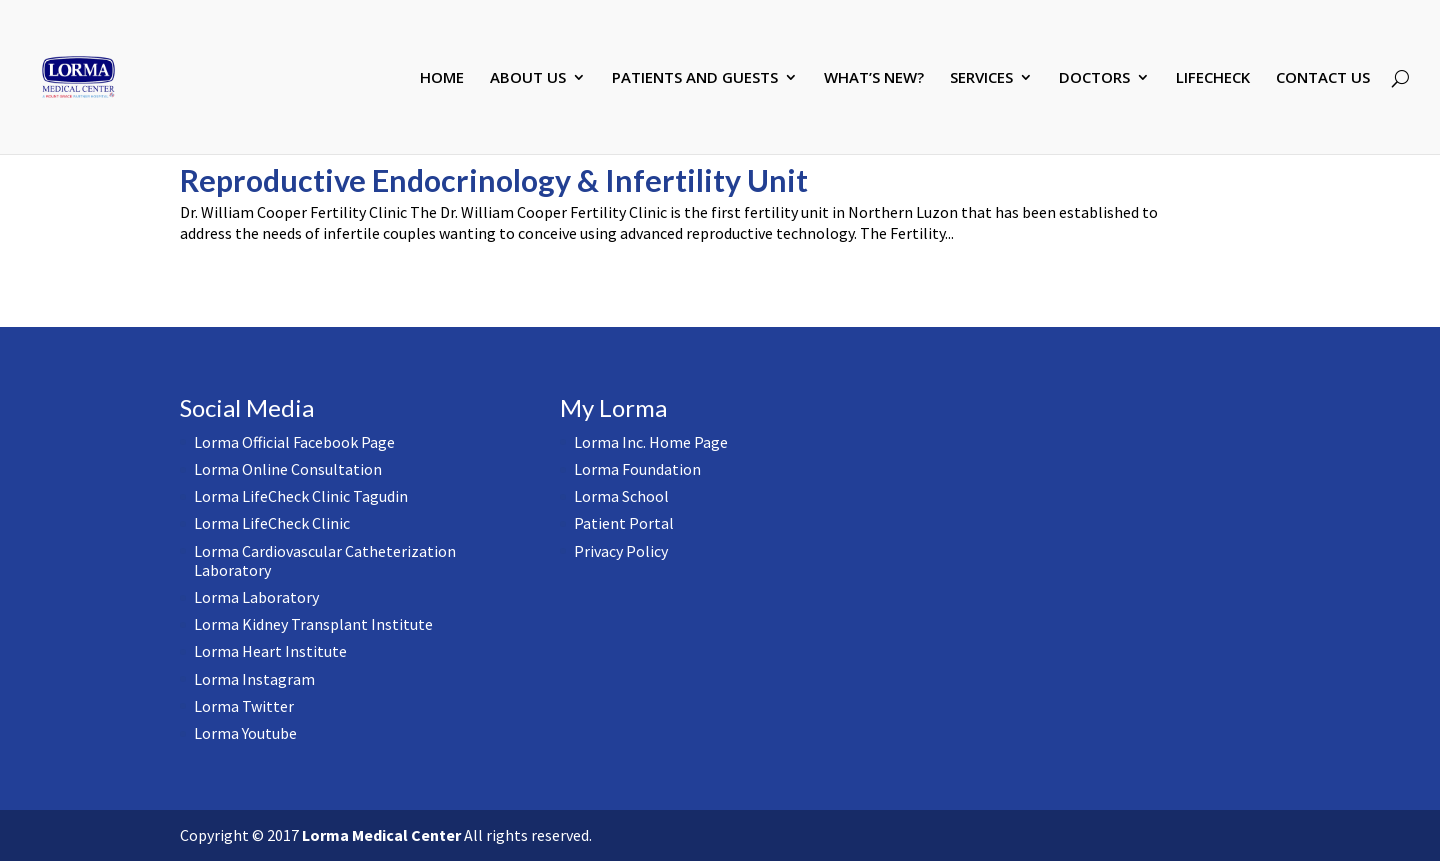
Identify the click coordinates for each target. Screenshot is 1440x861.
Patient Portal (624, 523)
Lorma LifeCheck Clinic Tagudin (301, 496)
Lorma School (621, 496)
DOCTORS (1094, 78)
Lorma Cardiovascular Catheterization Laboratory (325, 560)
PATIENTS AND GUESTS (695, 78)
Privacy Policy (621, 551)
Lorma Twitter (244, 706)
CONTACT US (1323, 78)
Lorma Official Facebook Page (294, 442)
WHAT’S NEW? (874, 78)
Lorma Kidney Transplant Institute (313, 624)
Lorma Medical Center (381, 835)
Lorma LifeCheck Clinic (272, 523)
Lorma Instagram (254, 679)
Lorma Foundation (637, 469)
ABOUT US (528, 78)
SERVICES (981, 78)
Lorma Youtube (245, 733)
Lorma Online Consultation (288, 469)
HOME (442, 78)
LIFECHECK (1213, 78)
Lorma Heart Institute (270, 651)
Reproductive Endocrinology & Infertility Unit (494, 180)
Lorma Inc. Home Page (651, 442)
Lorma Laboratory (256, 597)
